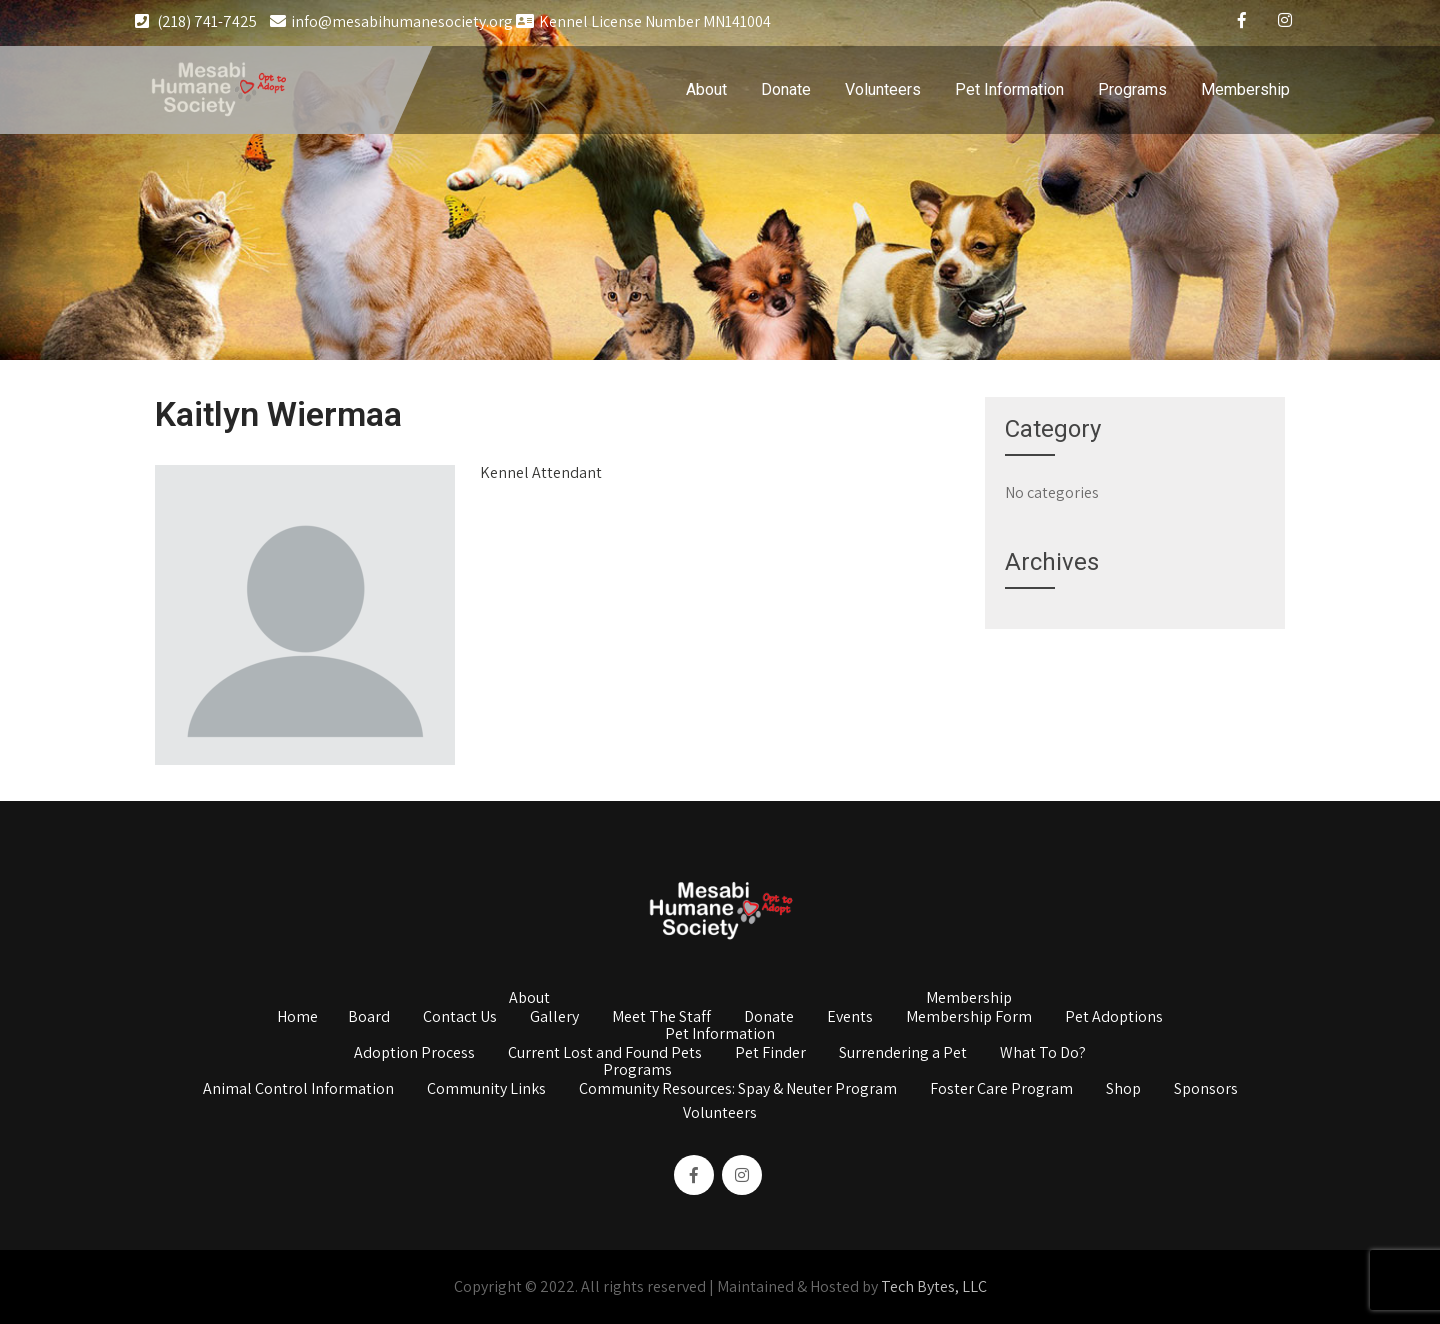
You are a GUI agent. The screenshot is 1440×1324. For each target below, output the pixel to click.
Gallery (554, 1018)
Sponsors (1206, 1090)
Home (297, 1018)
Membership (1245, 89)
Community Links (486, 1090)
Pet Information (1009, 89)
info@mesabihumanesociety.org (391, 21)
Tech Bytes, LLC (934, 1286)
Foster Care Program (1001, 1090)
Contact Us (460, 1018)
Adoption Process (414, 1054)
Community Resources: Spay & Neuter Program (738, 1090)
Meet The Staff (661, 1018)
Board (369, 1018)
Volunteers (883, 89)
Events (850, 1018)
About (706, 89)
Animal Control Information (298, 1090)
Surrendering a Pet (903, 1054)
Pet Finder (770, 1054)
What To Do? (1043, 1054)
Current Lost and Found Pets (605, 1054)
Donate (786, 89)
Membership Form (969, 1018)
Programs (1132, 89)
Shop (1123, 1090)
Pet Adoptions (1114, 1018)
